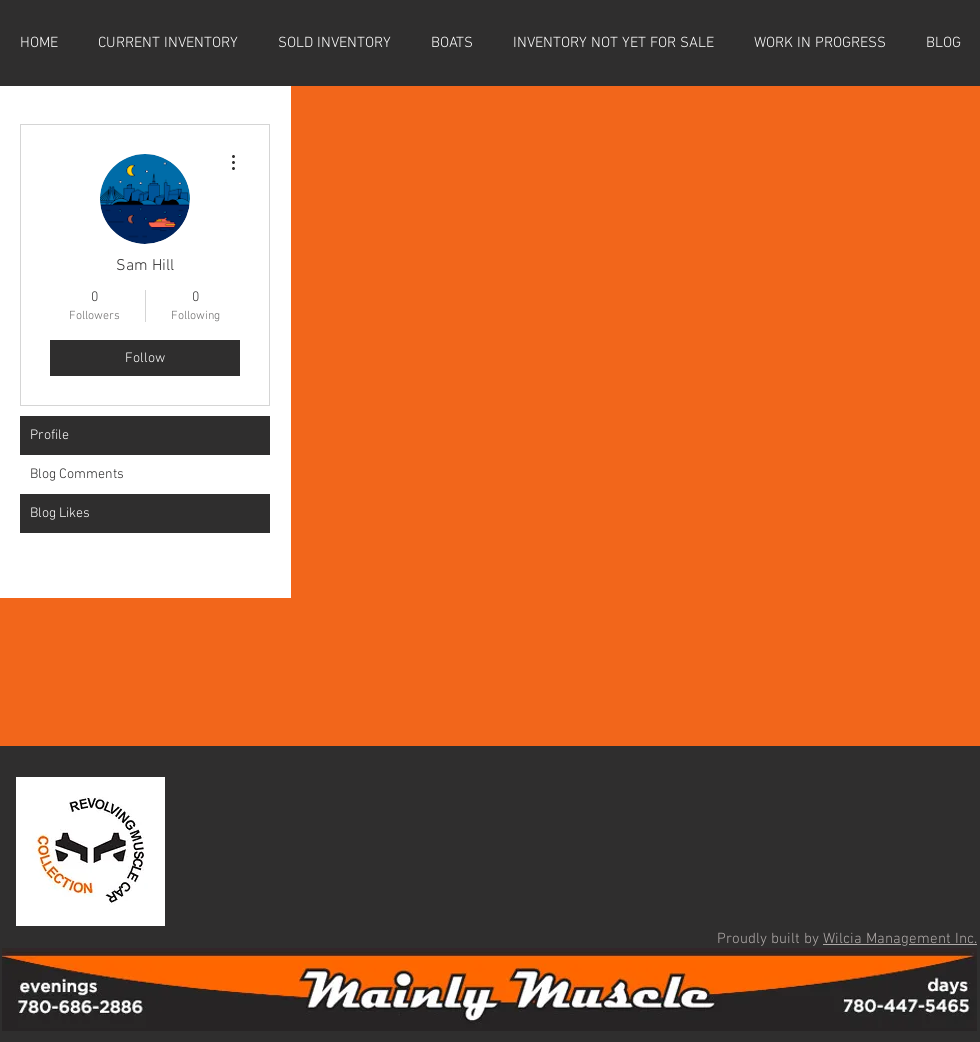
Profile (49, 435)
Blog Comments (77, 474)
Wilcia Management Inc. (900, 939)
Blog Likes (60, 513)
